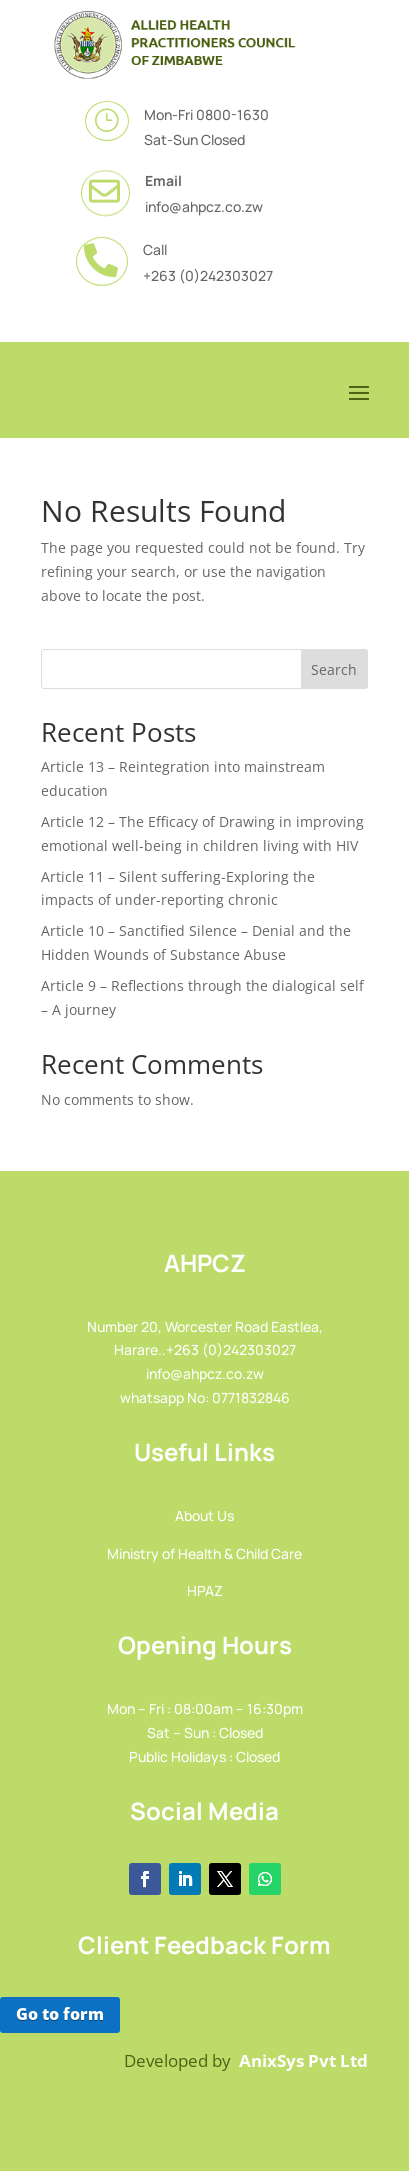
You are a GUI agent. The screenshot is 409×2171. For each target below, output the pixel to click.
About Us (204, 1515)
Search (334, 669)
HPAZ (205, 1590)
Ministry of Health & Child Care (204, 1553)
